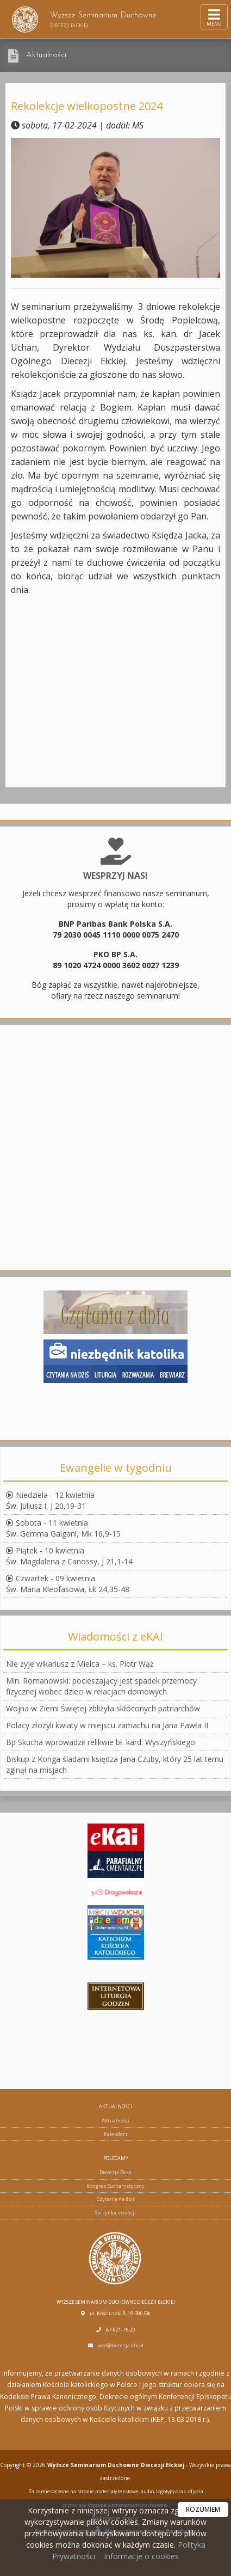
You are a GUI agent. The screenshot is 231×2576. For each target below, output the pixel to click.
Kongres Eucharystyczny (115, 2185)
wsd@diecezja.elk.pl (120, 2345)
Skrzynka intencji (115, 2212)
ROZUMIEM (203, 2509)
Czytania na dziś (116, 2198)
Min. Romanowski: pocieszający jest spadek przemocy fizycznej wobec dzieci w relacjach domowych (101, 1686)
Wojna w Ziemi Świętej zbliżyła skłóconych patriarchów (103, 1708)
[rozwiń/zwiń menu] (214, 16)
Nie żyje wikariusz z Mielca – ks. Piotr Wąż (80, 1664)
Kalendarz (116, 2134)
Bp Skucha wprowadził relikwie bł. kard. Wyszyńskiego (100, 1742)
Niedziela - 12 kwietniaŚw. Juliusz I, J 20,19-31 (50, 1500)
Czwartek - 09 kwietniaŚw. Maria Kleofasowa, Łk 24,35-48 (67, 1583)
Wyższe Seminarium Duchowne (84, 19)
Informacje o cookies (141, 2556)
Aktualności (46, 55)
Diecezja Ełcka (115, 2172)
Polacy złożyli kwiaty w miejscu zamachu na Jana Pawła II (107, 1725)
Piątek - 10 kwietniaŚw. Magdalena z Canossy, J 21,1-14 (69, 1556)
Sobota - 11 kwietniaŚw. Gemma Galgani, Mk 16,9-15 (63, 1528)
